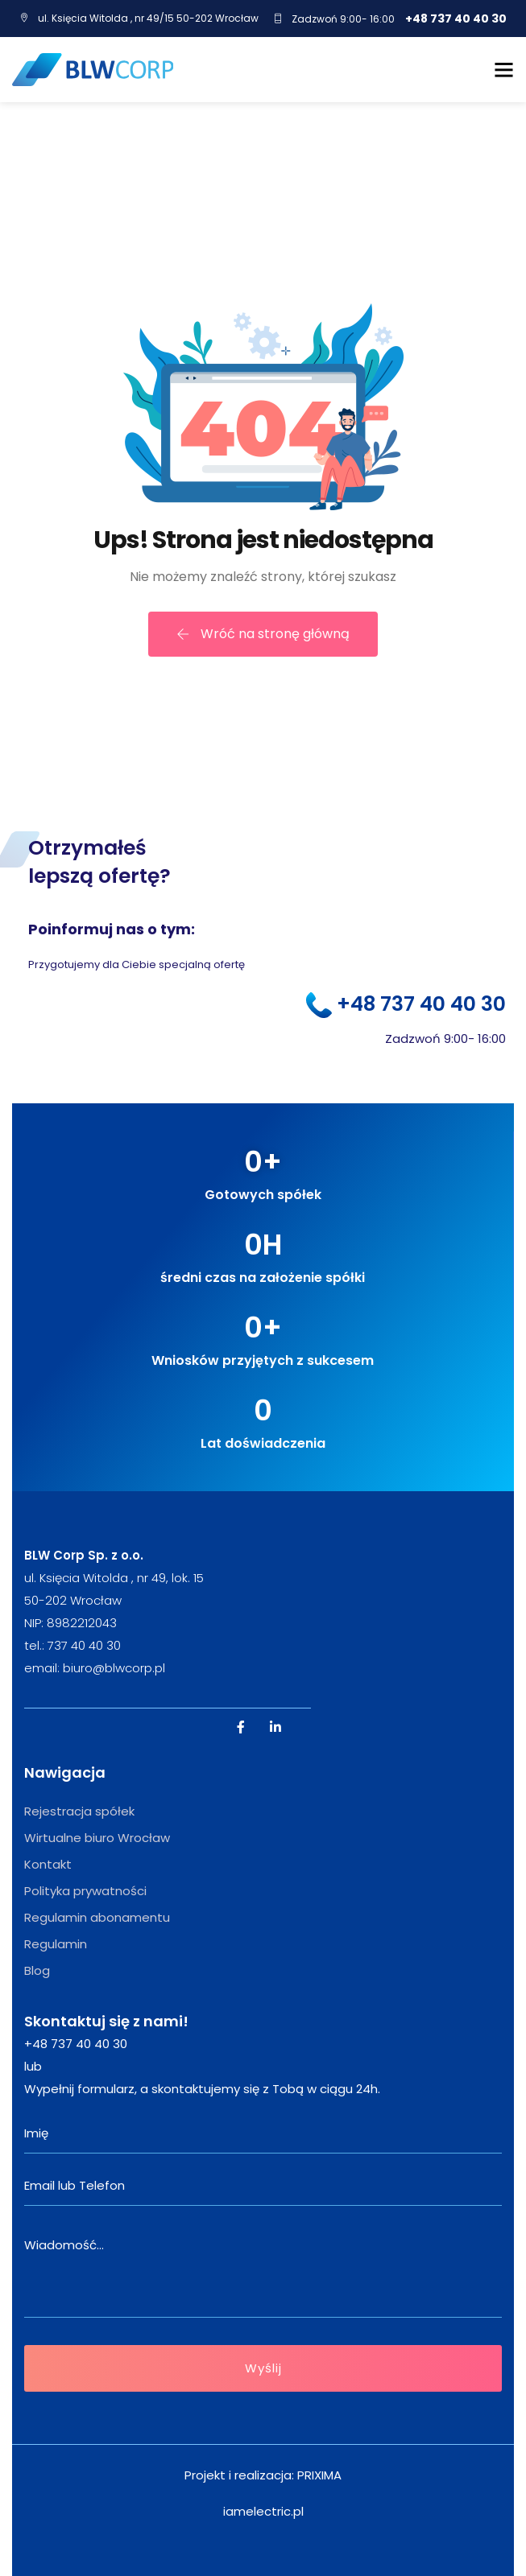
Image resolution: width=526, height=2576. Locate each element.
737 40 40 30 (84, 1645)
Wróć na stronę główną (263, 633)
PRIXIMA (319, 2475)
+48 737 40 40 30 (456, 18)
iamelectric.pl (263, 2511)
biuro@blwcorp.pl (114, 1667)
